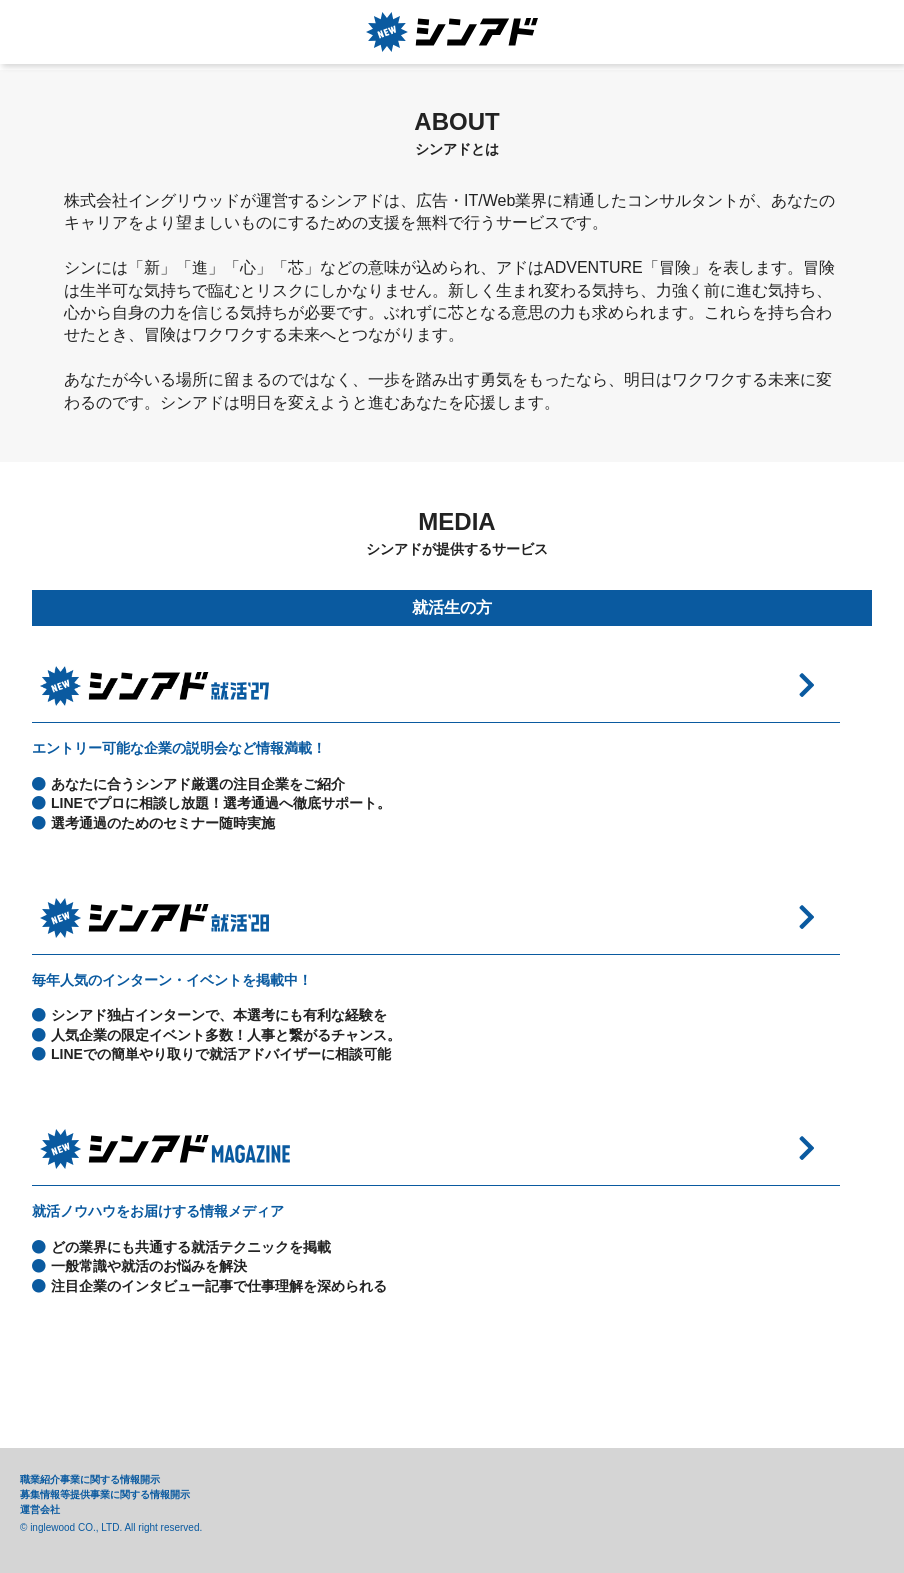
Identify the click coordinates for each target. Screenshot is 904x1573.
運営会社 (40, 1509)
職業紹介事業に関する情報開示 (90, 1479)
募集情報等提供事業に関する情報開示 (105, 1494)
